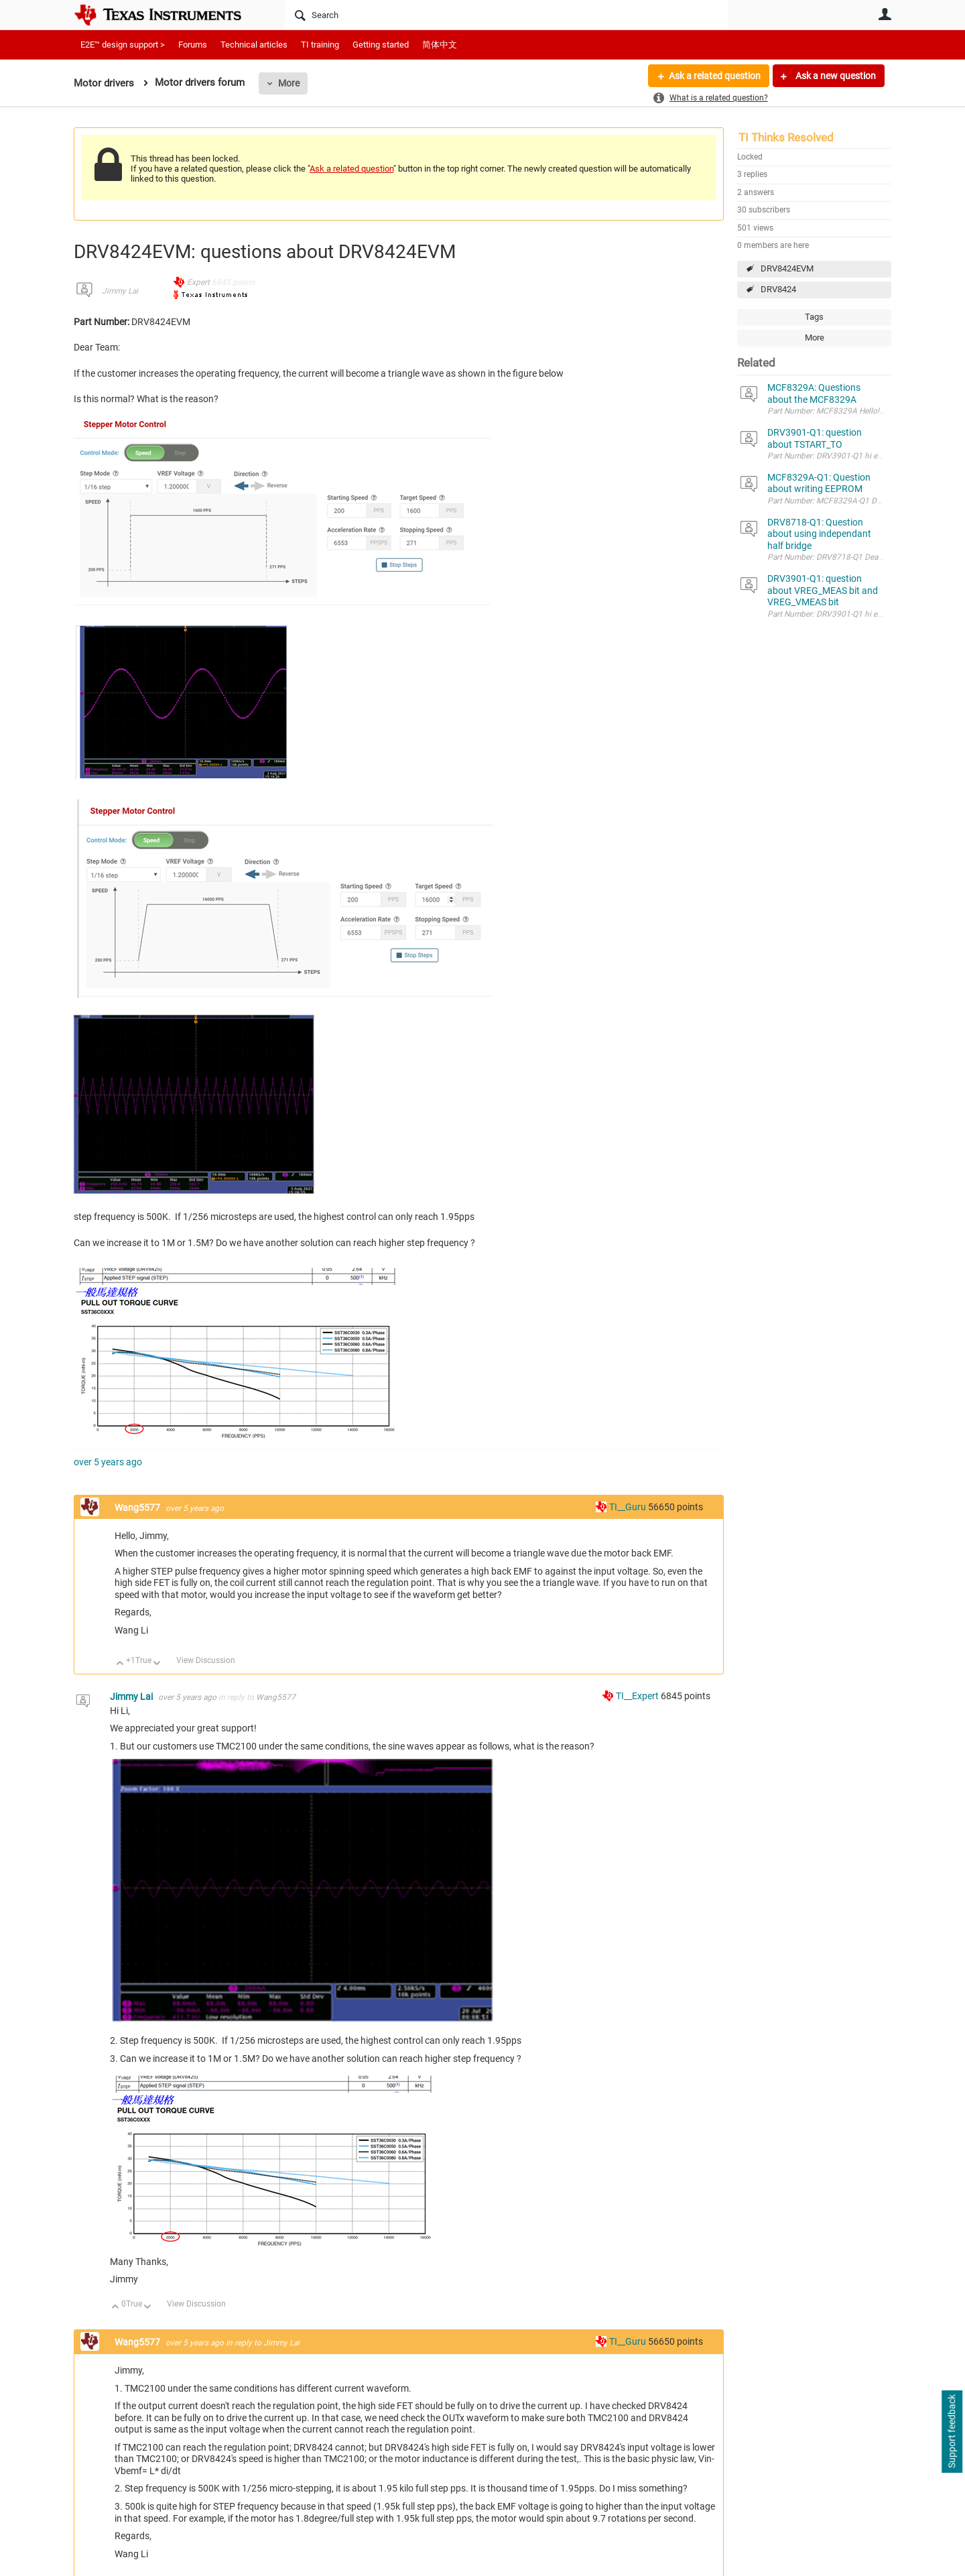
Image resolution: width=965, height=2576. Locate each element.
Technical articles (253, 45)
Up (120, 1664)
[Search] (506, 14)
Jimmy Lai (120, 291)
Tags (814, 317)
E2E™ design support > (122, 45)
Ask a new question (834, 75)
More (289, 83)
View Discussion (205, 1660)
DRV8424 (778, 289)
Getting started (380, 45)
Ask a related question (715, 75)
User (884, 14)
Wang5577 (138, 1507)
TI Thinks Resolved (786, 137)
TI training (320, 45)
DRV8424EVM (787, 268)
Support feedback (951, 2432)
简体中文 (439, 45)
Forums (192, 45)
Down (157, 1664)
